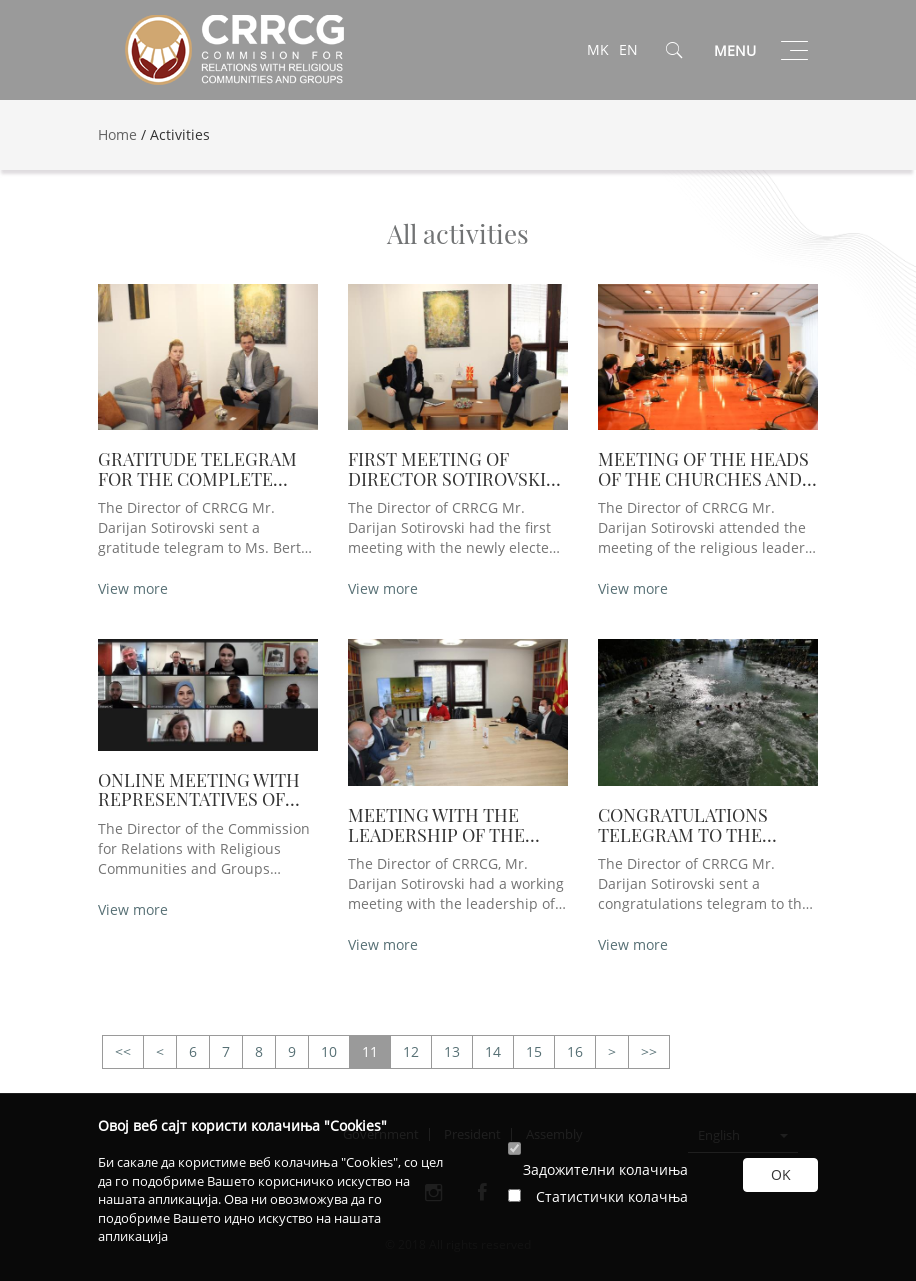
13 (452, 1051)
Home (117, 134)
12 (411, 1051)
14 (493, 1051)
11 (370, 1051)
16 (575, 1051)
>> (123, 1052)
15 (534, 1051)
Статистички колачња (612, 1196)
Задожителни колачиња (605, 1169)
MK (598, 49)
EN (628, 49)
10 (329, 1051)
